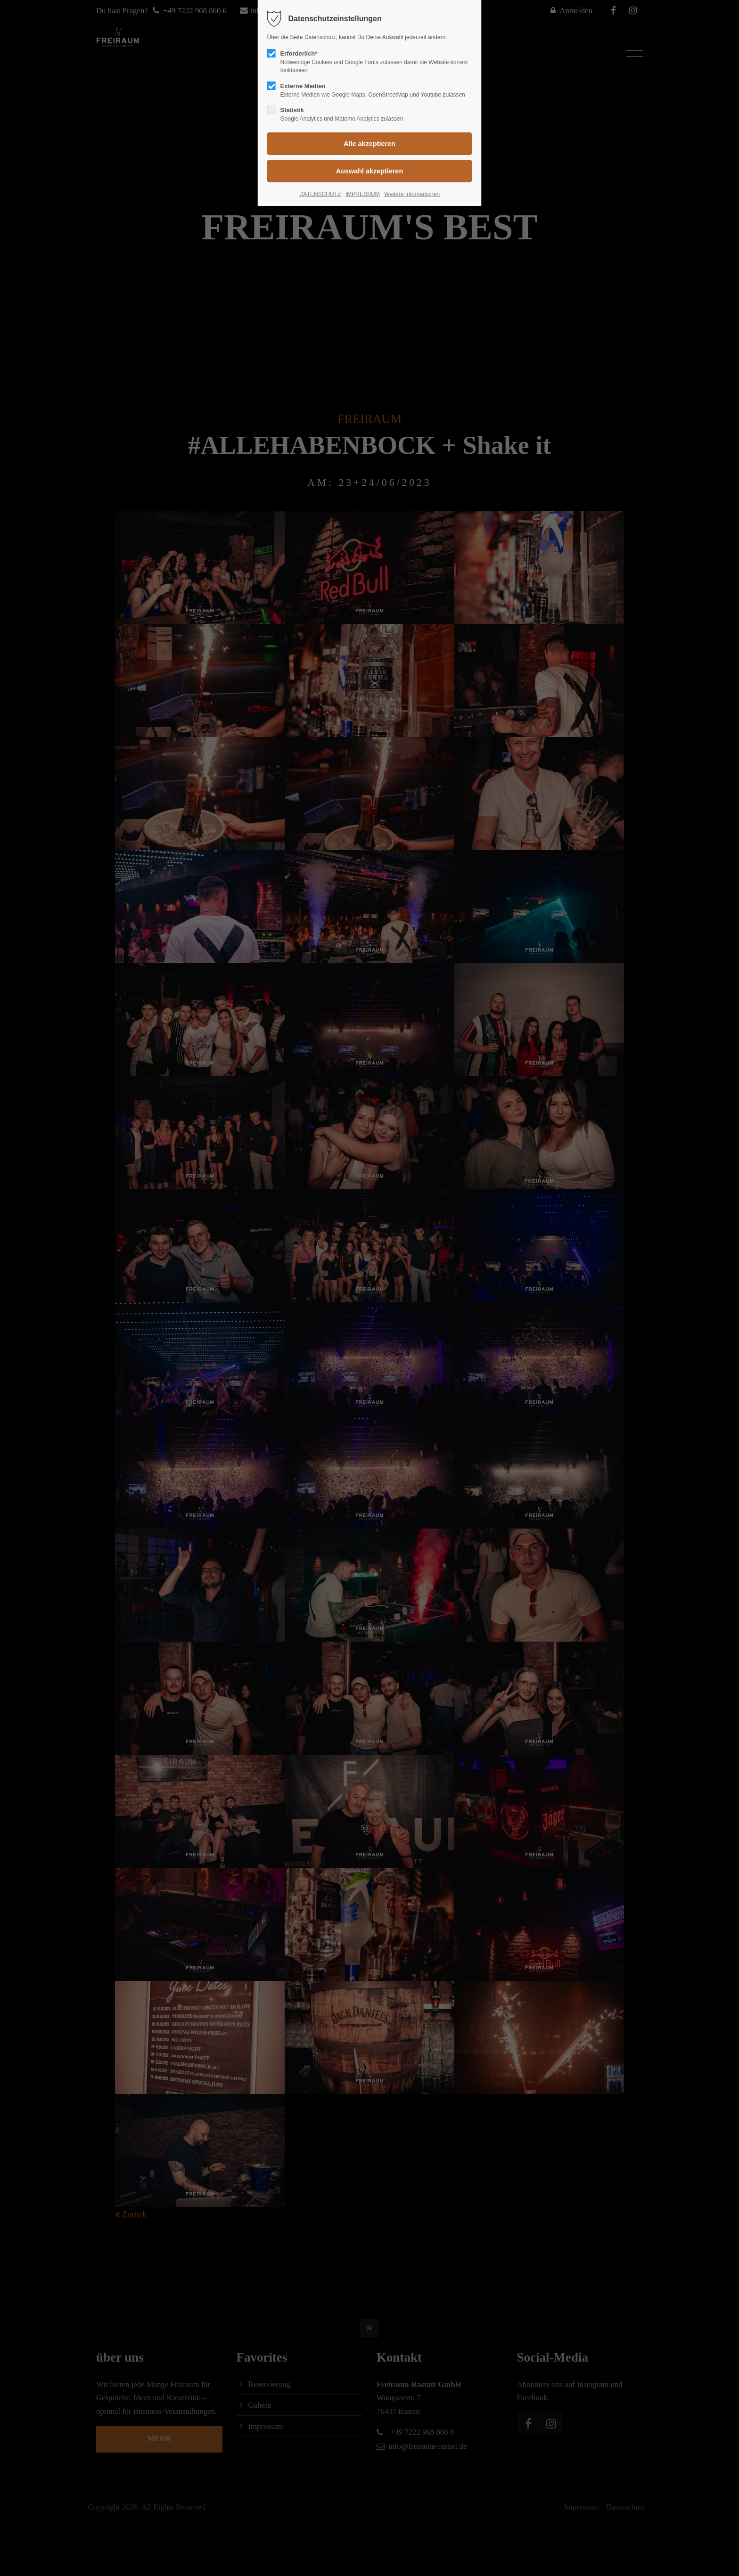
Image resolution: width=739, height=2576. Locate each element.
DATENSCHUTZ (320, 194)
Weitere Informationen (412, 194)
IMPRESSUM (362, 194)
